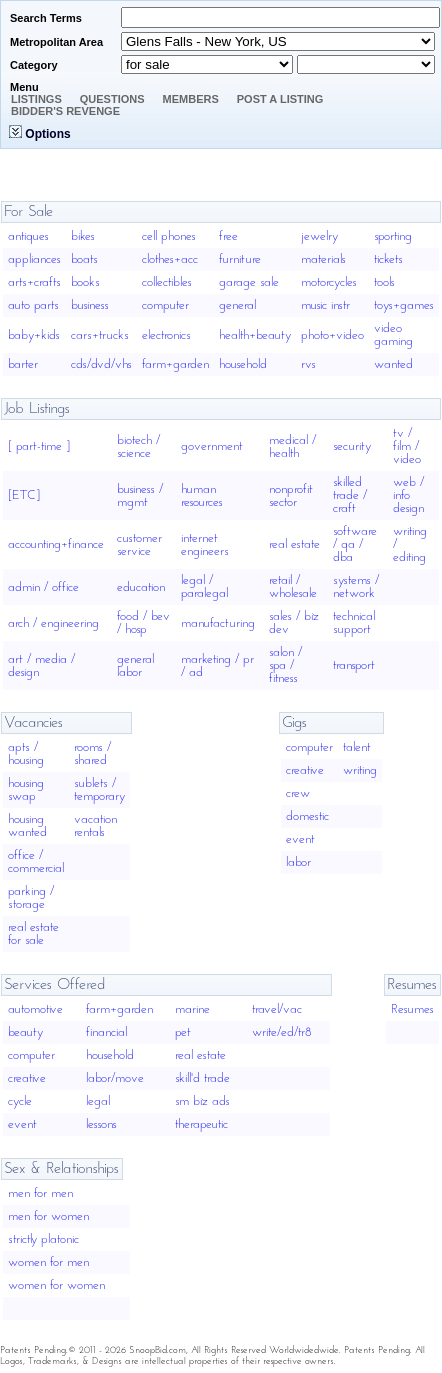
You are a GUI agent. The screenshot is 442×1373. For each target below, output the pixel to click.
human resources (202, 496)
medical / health (292, 447)
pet (183, 1032)
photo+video (332, 335)
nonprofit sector (291, 496)
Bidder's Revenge (65, 111)
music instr (325, 305)
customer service (139, 545)
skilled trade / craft (350, 495)
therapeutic (201, 1124)
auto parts (33, 305)
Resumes (412, 1009)
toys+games (404, 305)
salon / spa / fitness (285, 665)
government (212, 446)
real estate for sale (33, 934)
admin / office (43, 587)
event (300, 839)
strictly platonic (43, 1239)
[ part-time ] (39, 446)
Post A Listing (280, 99)
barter (23, 364)
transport (354, 665)
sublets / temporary (99, 790)
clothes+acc (170, 259)
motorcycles (329, 282)
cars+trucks (100, 335)
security (352, 446)
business (90, 305)
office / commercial (36, 862)
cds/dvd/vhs (101, 364)
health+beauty (255, 335)
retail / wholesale (293, 587)
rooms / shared (92, 754)
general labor (135, 666)
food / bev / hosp (143, 623)
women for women (56, 1285)
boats (84, 259)
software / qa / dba (355, 544)
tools (384, 282)
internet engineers (205, 545)
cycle (20, 1101)
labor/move (115, 1078)
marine (192, 1009)
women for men (48, 1262)
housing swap (26, 790)
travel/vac (277, 1009)
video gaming (393, 335)
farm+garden (175, 364)
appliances (34, 259)
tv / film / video (407, 446)
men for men (40, 1193)
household (243, 364)
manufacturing (218, 623)
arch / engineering (53, 623)
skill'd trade (202, 1078)
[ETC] (24, 495)
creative (305, 770)
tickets (388, 259)
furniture (240, 259)
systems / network (356, 587)
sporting (393, 236)
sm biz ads (202, 1101)
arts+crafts (34, 282)
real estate (294, 544)
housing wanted (27, 826)
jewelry (319, 236)
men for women (48, 1216)
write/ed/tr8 (282, 1032)
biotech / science (138, 447)
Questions (112, 99)
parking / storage (31, 898)
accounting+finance (56, 544)
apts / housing (26, 754)
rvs (308, 364)
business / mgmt (140, 496)
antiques (28, 236)
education (141, 587)
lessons (101, 1124)
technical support (354, 623)
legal (98, 1101)
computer (165, 305)
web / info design (408, 495)
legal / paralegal (204, 587)
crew (298, 793)
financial (106, 1032)
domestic (307, 816)
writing (360, 770)
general (237, 305)
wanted (393, 364)
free (228, 236)
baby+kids (34, 335)
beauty (25, 1032)
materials (323, 259)
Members (191, 99)
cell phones (169, 236)
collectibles (167, 282)
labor (298, 862)
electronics (166, 335)
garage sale (249, 282)
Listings (36, 99)
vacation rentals (95, 826)
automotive (35, 1009)
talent (357, 747)
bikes (83, 236)
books (85, 282)
